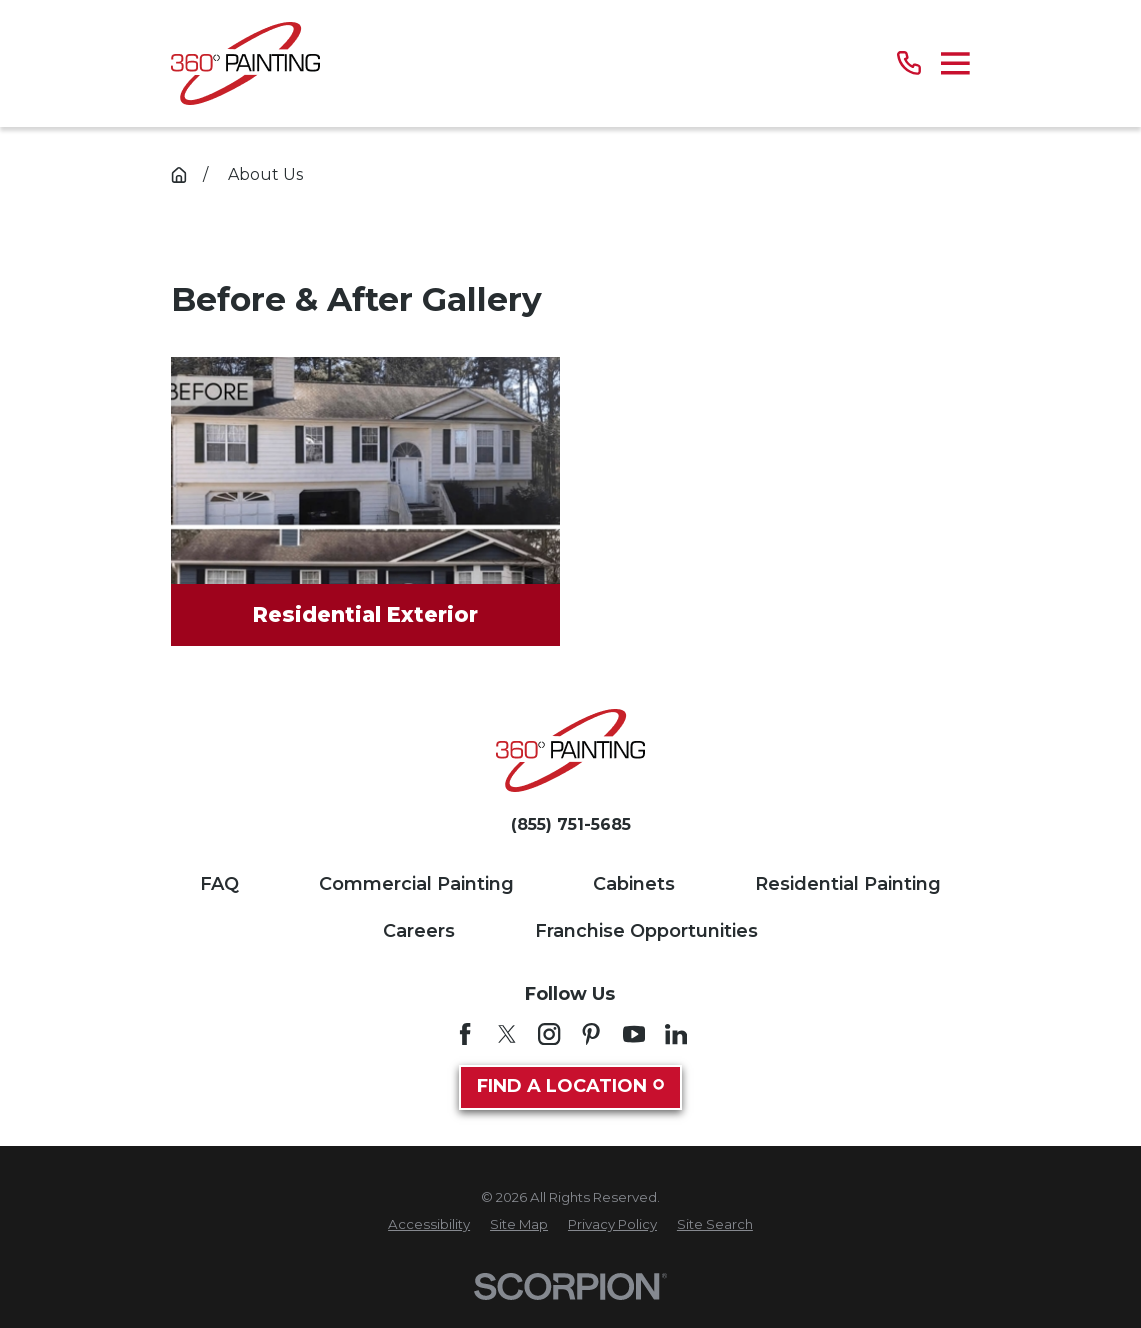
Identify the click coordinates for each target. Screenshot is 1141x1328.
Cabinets (634, 884)
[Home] (245, 63)
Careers (419, 931)
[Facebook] (465, 1034)
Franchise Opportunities (646, 931)
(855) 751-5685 (571, 825)
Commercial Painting (416, 884)
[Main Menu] (955, 63)
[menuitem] (429, 1225)
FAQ (219, 884)
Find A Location (571, 1086)
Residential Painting (848, 884)
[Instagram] (549, 1034)
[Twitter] (507, 1034)
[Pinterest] (591, 1034)
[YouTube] (634, 1034)
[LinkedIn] (676, 1034)
